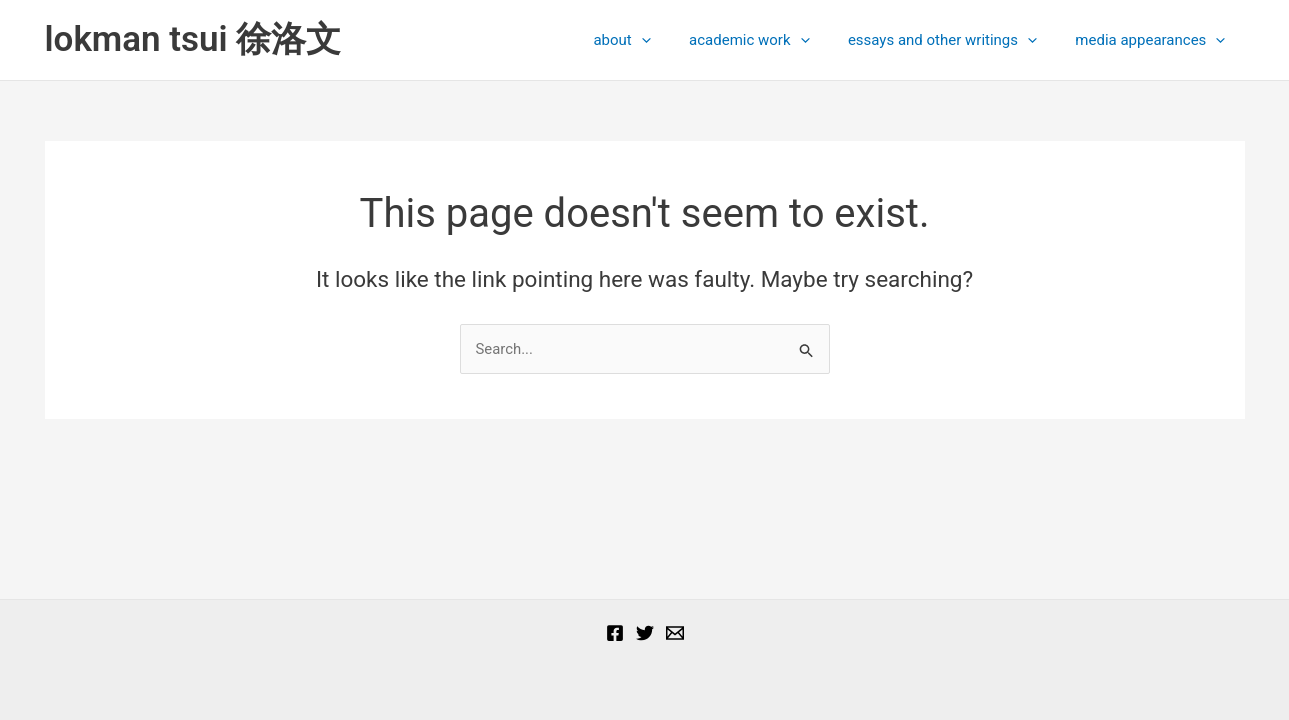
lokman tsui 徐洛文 (193, 39)
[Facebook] (615, 633)
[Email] (675, 633)
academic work (770, 40)
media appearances (1155, 40)
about (651, 40)
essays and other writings (954, 40)
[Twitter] (645, 633)
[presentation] (670, 40)
